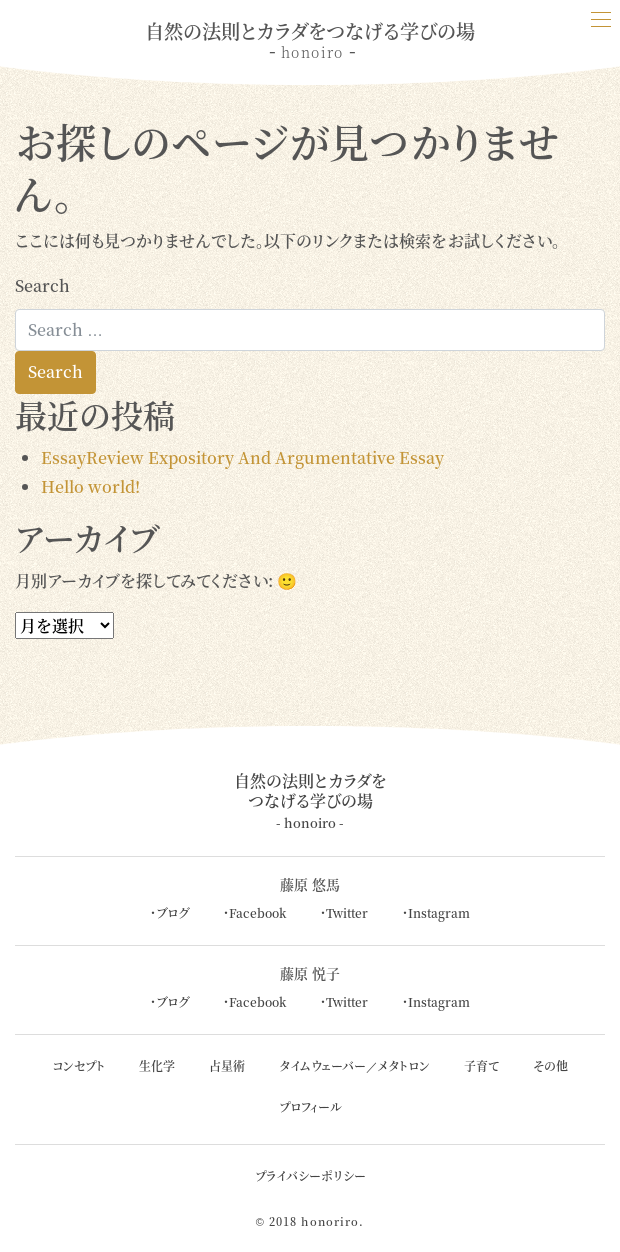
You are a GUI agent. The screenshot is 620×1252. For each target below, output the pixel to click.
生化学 (157, 1065)
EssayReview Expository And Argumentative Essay (242, 457)
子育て (481, 1065)
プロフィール (310, 1106)
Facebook (257, 912)
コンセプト (78, 1065)
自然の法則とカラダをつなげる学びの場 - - (310, 40)
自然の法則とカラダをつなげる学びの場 (310, 801)
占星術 (227, 1065)
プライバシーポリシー (310, 1175)
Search (42, 285)
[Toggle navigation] (600, 20)
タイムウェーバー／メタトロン (354, 1065)
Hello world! (90, 486)
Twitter (347, 912)
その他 (550, 1065)
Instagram (439, 912)
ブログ (172, 912)
